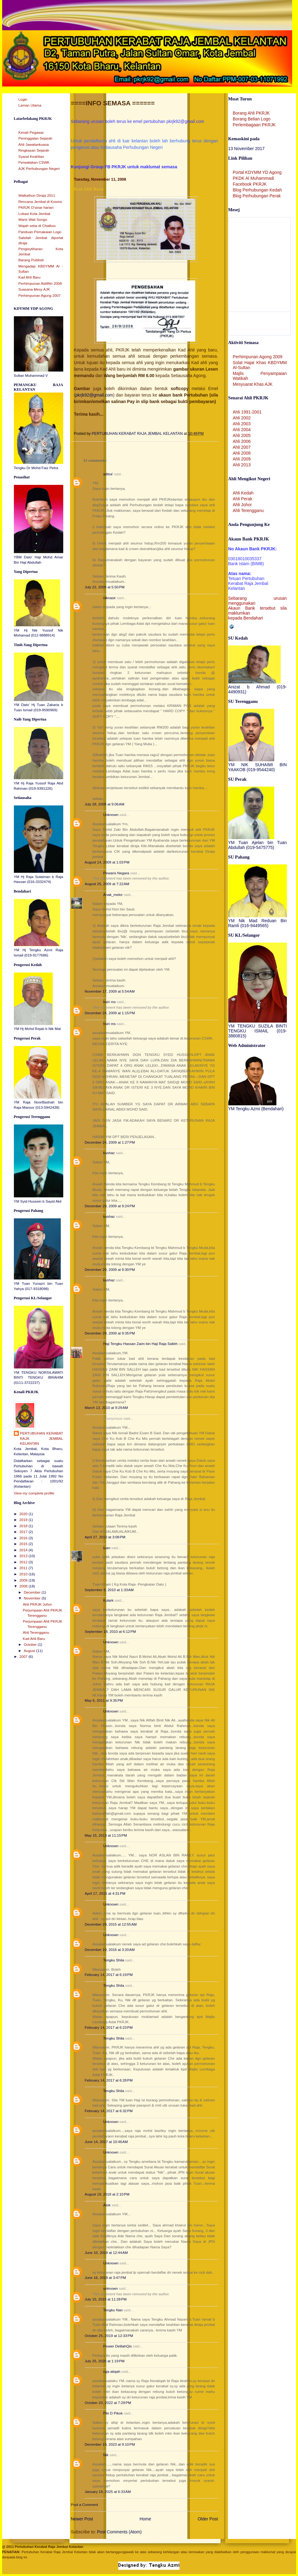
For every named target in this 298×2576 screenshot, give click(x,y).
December (33, 1592)
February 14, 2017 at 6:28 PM (109, 2080)
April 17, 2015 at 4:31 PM (105, 1893)
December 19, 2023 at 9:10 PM (110, 2444)
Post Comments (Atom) (119, 2531)
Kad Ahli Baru (30, 277)
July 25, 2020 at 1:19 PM (105, 2361)
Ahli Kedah (243, 492)
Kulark (108, 1600)
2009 (24, 1580)
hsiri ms (109, 1002)
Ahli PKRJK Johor (37, 1604)
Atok (107, 2205)
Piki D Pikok (113, 2413)
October (31, 1644)
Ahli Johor (242, 504)
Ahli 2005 (242, 435)
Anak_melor (113, 895)
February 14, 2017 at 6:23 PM (109, 2027)
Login (23, 99)
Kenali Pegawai (31, 132)
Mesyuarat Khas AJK (253, 384)
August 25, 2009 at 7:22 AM (107, 884)
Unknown (110, 815)
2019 (24, 1520)
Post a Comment (84, 2504)
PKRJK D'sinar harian (36, 207)
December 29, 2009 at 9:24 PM (110, 1206)
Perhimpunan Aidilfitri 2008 (40, 283)
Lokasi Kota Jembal (34, 214)
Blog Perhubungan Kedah (257, 189)
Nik (106, 2455)
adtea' (108, 474)
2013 (24, 1556)
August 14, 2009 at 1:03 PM (107, 862)
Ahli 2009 (242, 458)
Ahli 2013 (242, 464)
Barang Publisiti (31, 260)
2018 (24, 1526)
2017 (24, 1532)
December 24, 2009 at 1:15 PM (110, 1013)
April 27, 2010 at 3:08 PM (105, 1537)
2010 (24, 1574)
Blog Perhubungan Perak (257, 195)
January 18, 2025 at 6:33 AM (108, 2492)
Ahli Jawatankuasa (34, 144)
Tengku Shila (113, 1960)
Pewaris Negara (116, 873)
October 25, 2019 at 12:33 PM (109, 2336)
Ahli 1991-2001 (247, 412)
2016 (24, 1538)
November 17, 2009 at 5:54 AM (110, 991)
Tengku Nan (113, 2310)
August (30, 1651)
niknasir (109, 598)
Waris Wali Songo (33, 219)
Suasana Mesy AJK (34, 289)
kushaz (109, 1153)
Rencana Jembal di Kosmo (40, 202)
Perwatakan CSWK (34, 162)
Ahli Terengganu (36, 1632)
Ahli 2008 (242, 453)
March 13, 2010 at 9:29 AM (106, 1408)
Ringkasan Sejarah (34, 150)
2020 (24, 1514)
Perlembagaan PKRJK (254, 124)
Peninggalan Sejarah (35, 138)
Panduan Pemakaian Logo (40, 232)
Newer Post (82, 2518)
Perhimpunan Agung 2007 (40, 295)
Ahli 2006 (242, 441)
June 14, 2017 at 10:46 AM (106, 2142)
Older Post (208, 2518)
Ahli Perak (242, 498)
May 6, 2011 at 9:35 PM (104, 1700)
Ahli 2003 (242, 423)
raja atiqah (111, 2371)
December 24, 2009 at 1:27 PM (110, 1142)
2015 (24, 1544)
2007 (24, 1656)
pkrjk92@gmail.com (94, 395)
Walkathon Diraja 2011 (37, 195)
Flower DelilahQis (117, 2346)
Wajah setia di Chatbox (37, 226)
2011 (24, 1568)
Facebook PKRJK (250, 184)
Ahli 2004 (242, 429)
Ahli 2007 (242, 447)
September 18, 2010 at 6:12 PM (110, 1631)
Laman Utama (30, 105)
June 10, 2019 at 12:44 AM (106, 2252)
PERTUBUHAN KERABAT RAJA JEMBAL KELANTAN (41, 1438)
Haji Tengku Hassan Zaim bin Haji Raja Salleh (140, 1344)
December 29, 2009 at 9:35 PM (110, 1333)
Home (145, 2518)
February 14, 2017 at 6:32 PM (109, 2111)
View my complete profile (34, 1493)
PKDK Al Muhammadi (253, 178)
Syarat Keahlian (31, 156)
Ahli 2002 (242, 417)
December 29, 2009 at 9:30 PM (110, 1269)
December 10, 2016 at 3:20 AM (110, 1950)
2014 (24, 1550)
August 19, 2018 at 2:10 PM (107, 2194)
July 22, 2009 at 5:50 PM (105, 587)
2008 (24, 1586)
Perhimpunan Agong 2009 (258, 356)
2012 (24, 1562)
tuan (106, 1548)
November (33, 1598)
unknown (110, 2288)
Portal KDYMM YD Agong (257, 172)
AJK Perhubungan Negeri (39, 168)
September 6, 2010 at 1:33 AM (109, 1590)
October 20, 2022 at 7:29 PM (108, 2403)
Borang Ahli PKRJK (251, 113)
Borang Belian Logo (252, 118)
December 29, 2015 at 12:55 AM (111, 1924)
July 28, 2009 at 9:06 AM (105, 804)
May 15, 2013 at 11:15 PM (106, 1835)
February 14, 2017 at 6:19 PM (109, 1975)
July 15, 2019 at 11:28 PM (106, 2299)
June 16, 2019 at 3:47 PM (105, 2278)
